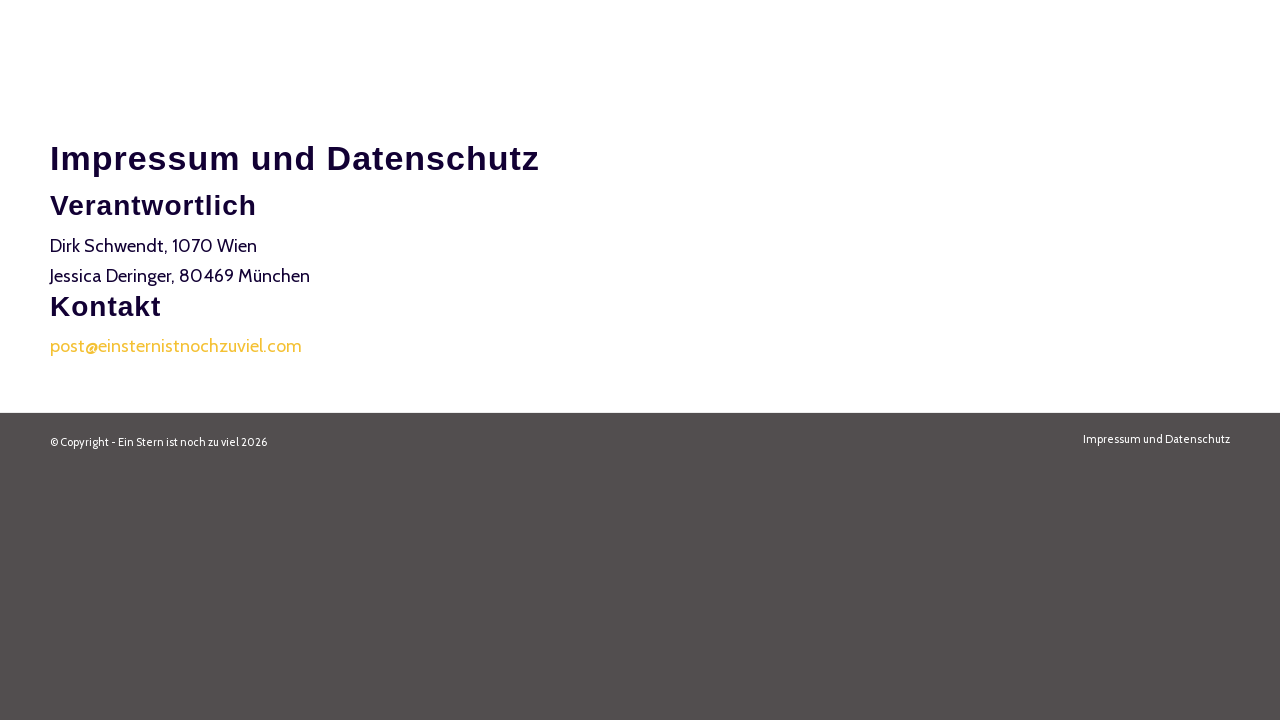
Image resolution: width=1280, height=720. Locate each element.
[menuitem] (1151, 439)
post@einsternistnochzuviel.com (176, 346)
